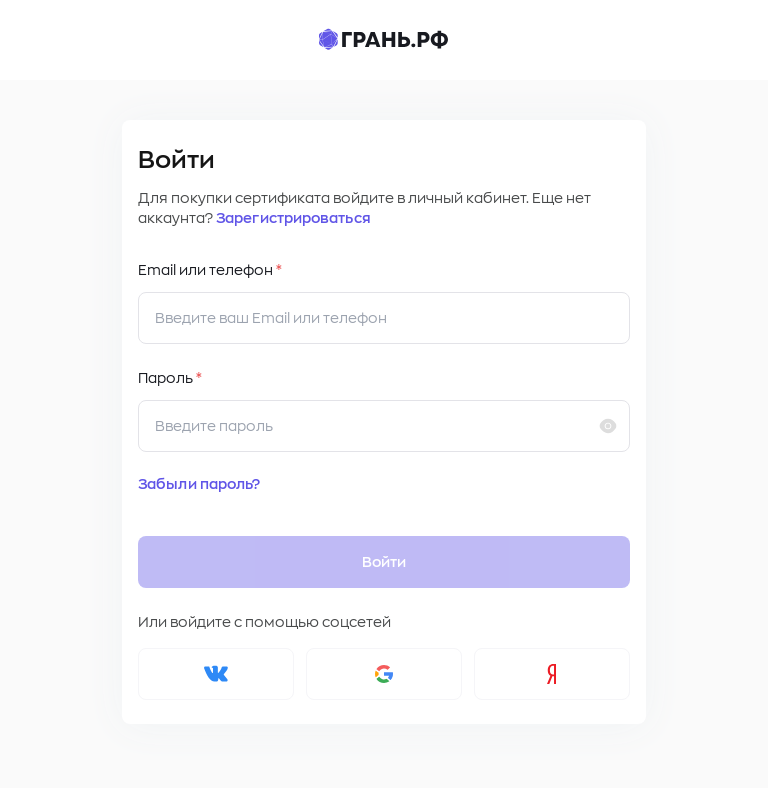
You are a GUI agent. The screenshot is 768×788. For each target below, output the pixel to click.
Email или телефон (210, 270)
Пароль (170, 378)
